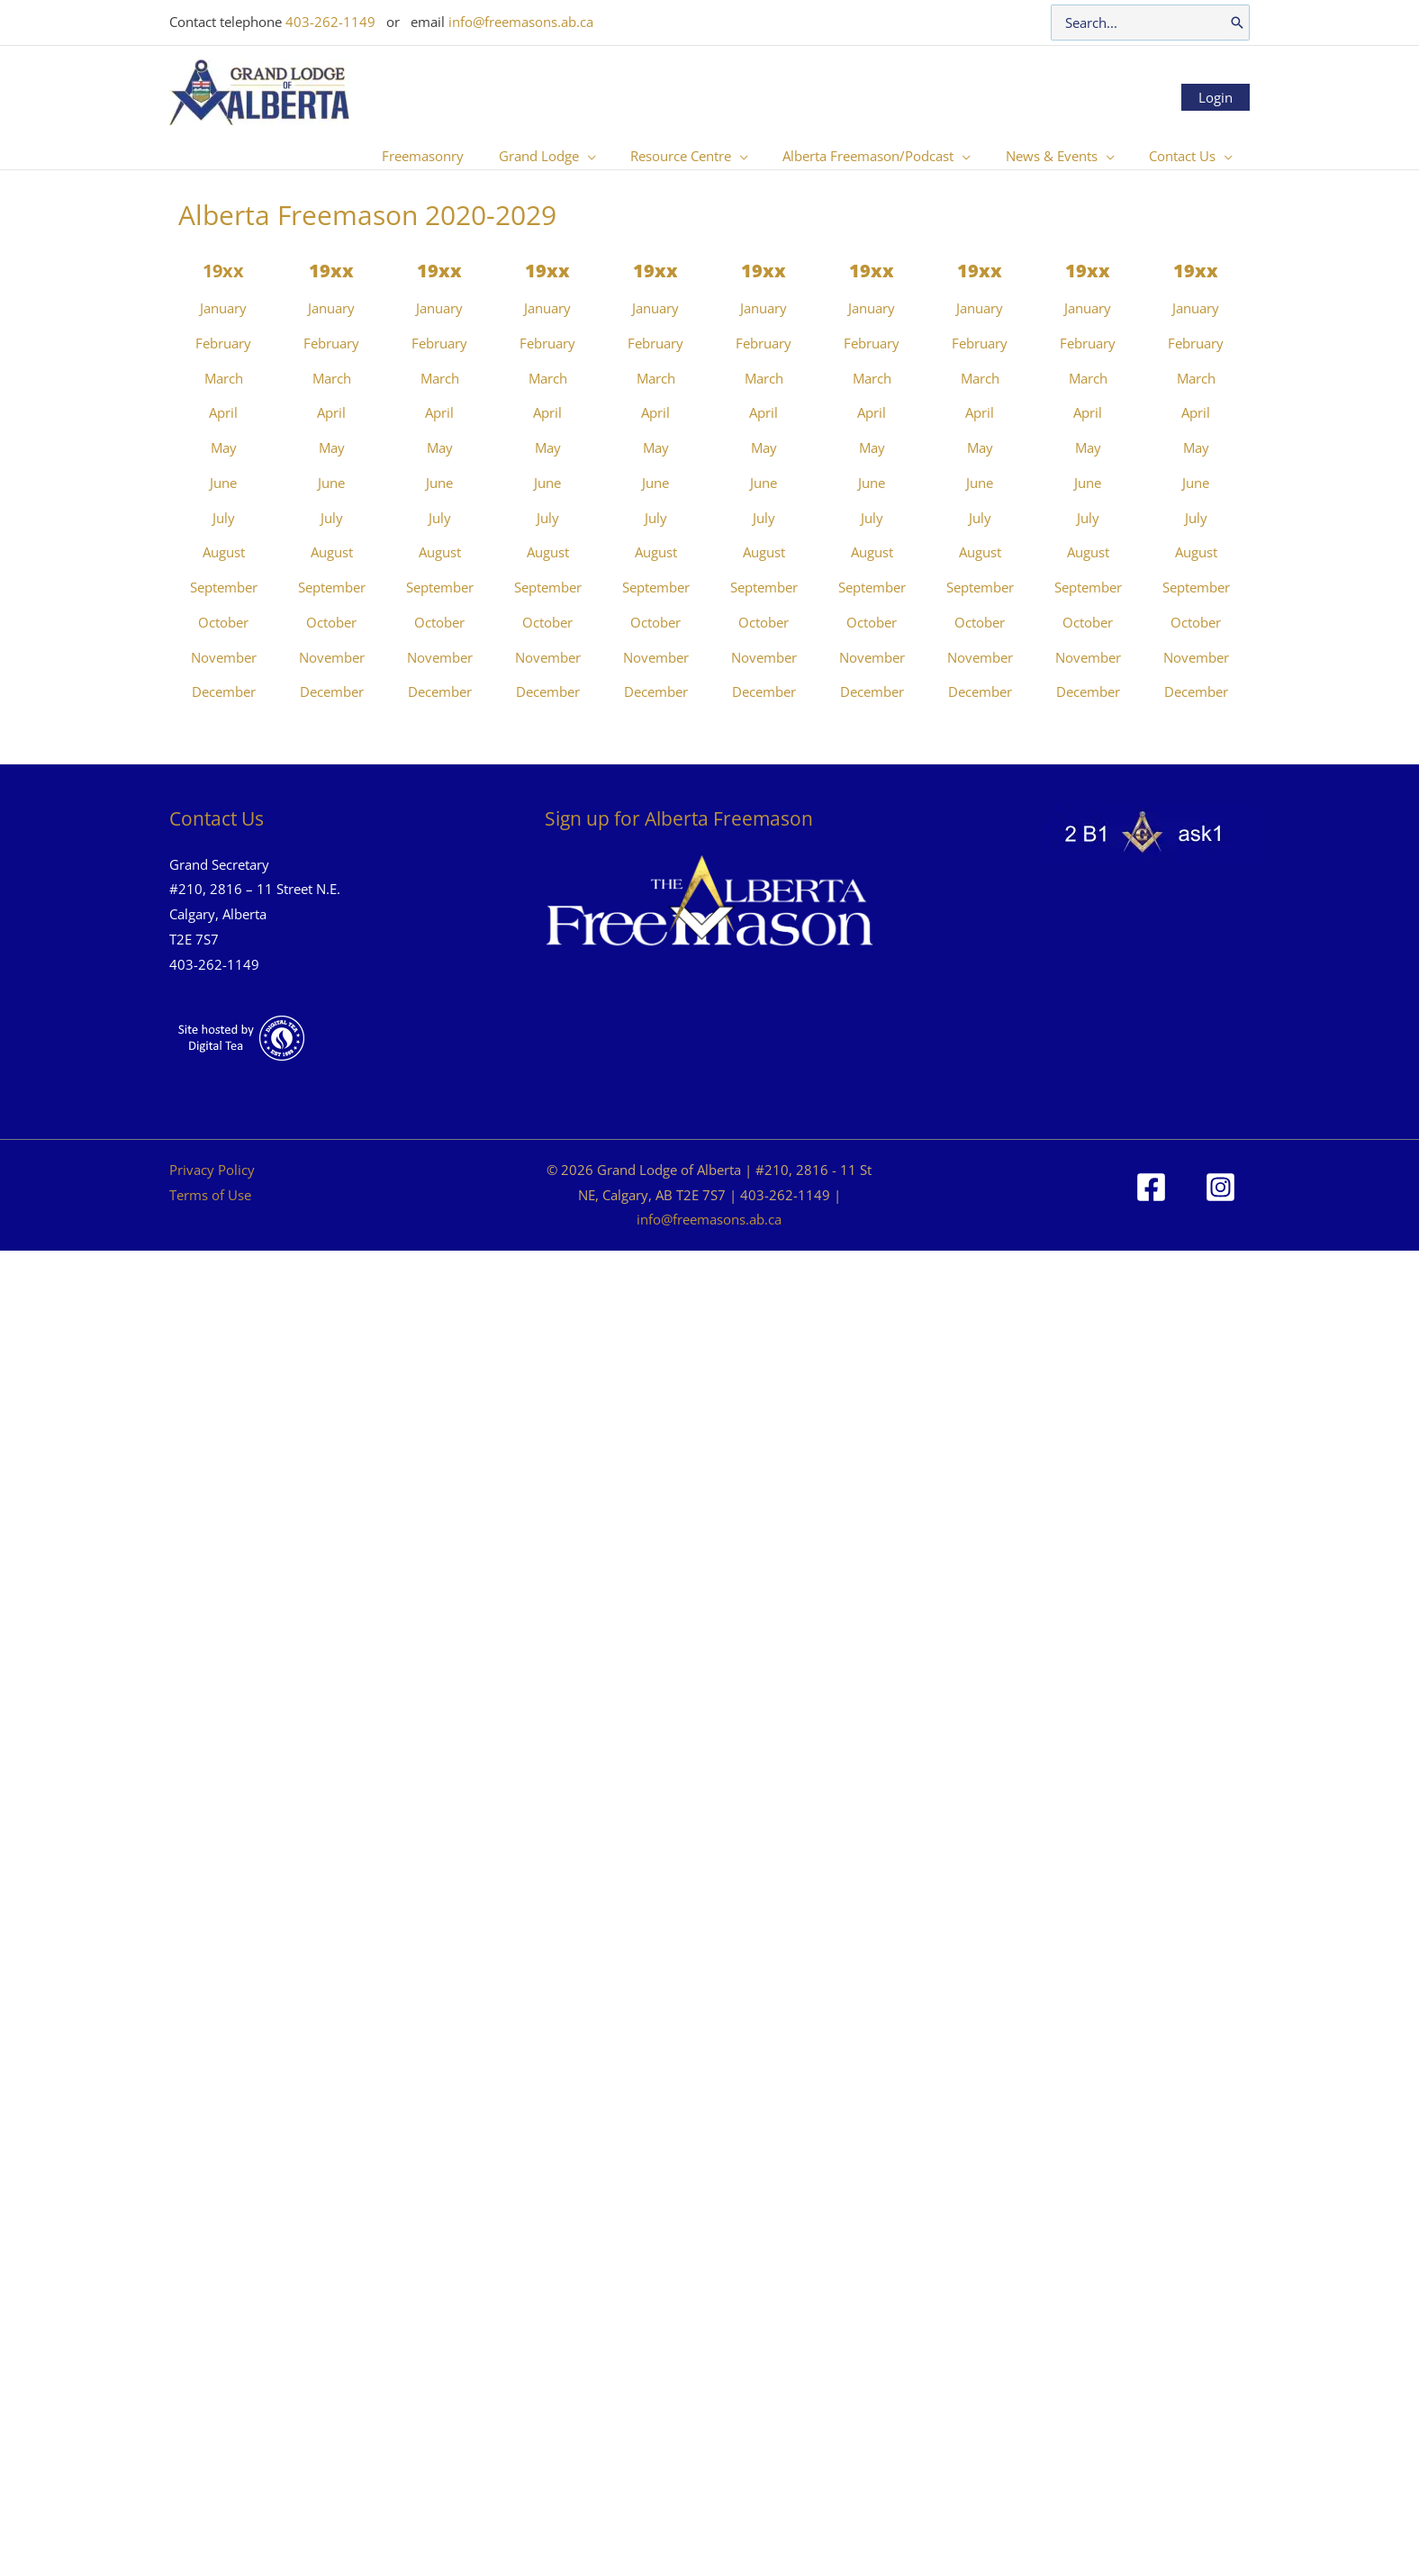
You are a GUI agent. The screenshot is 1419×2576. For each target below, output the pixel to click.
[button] (620, 155)
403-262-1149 (330, 22)
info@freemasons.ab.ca (520, 22)
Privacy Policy (212, 1170)
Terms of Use (210, 1195)
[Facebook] (1151, 1187)
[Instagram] (1220, 1187)
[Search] (1237, 22)
